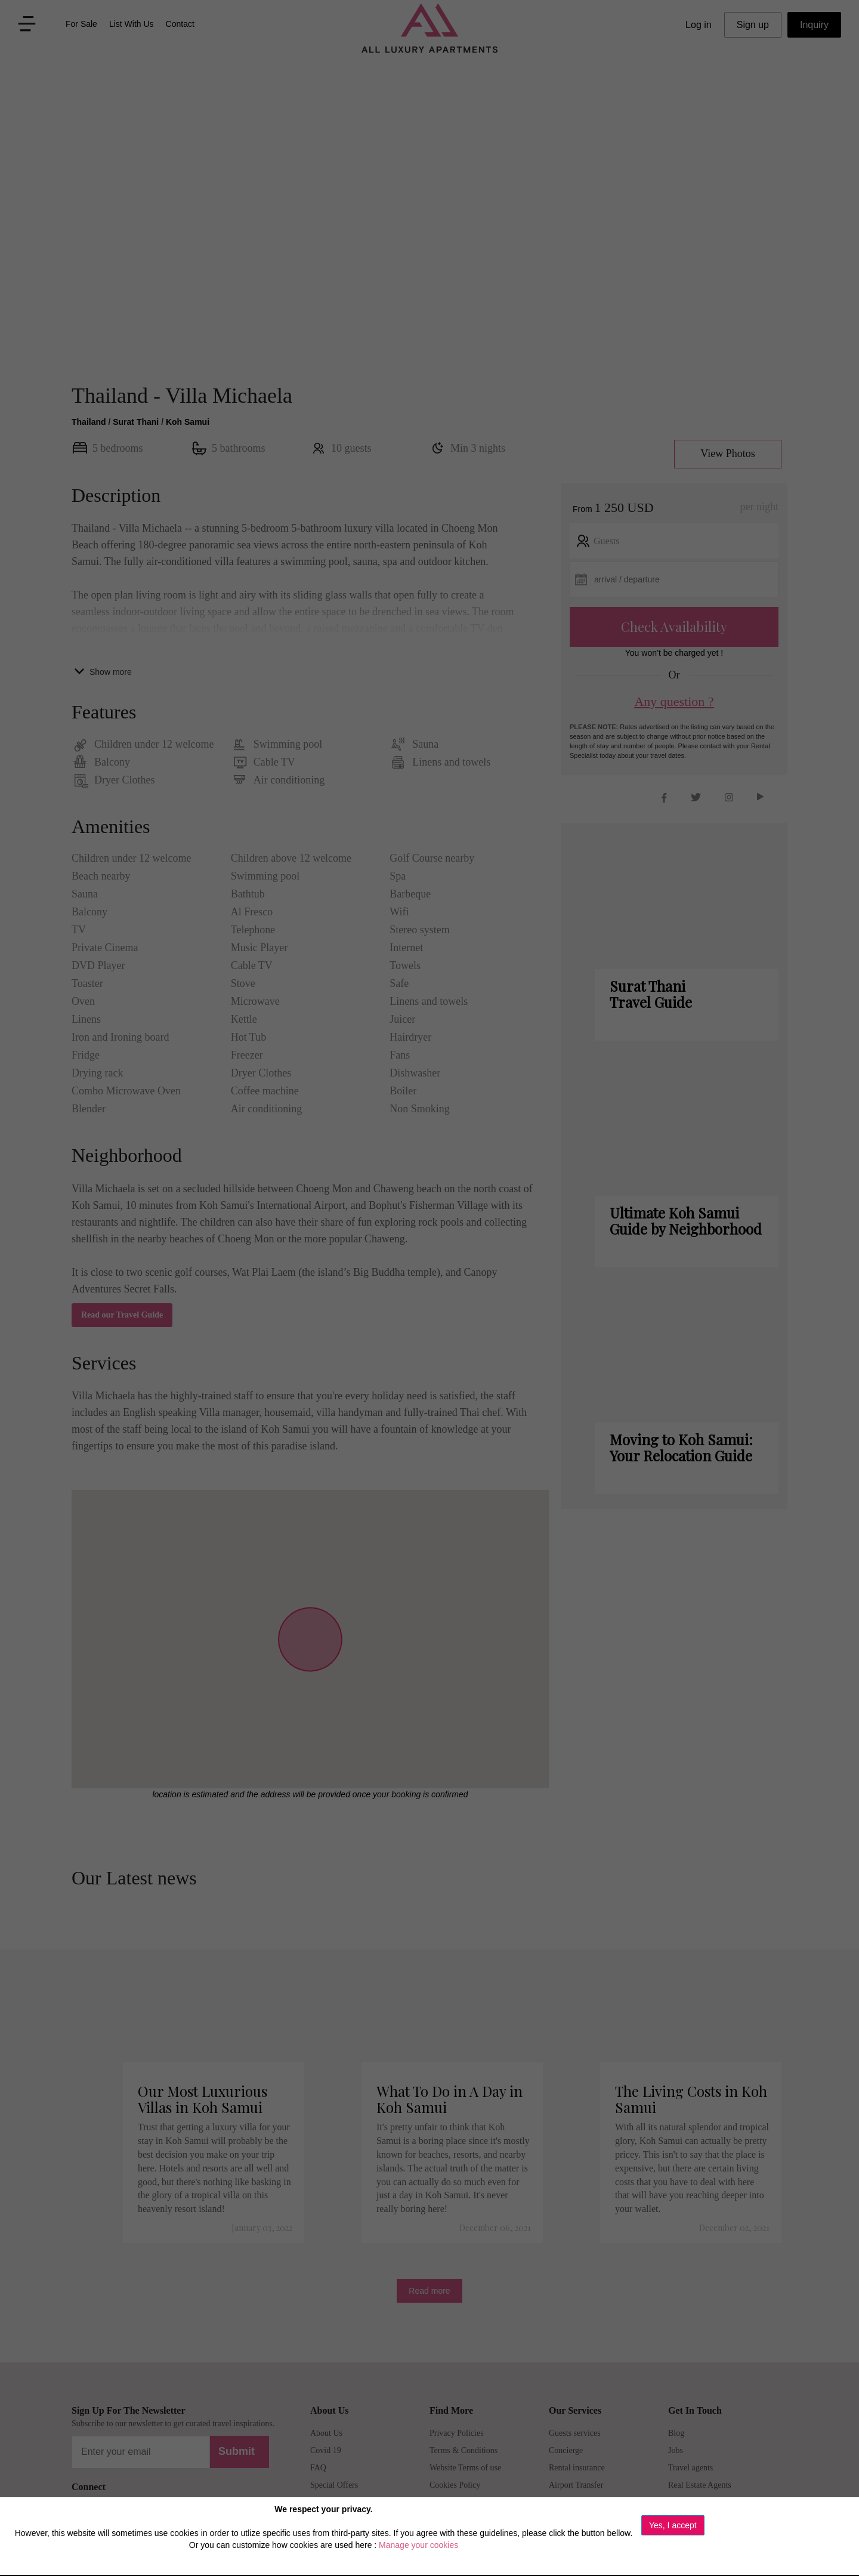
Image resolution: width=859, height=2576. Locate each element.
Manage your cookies (418, 2545)
